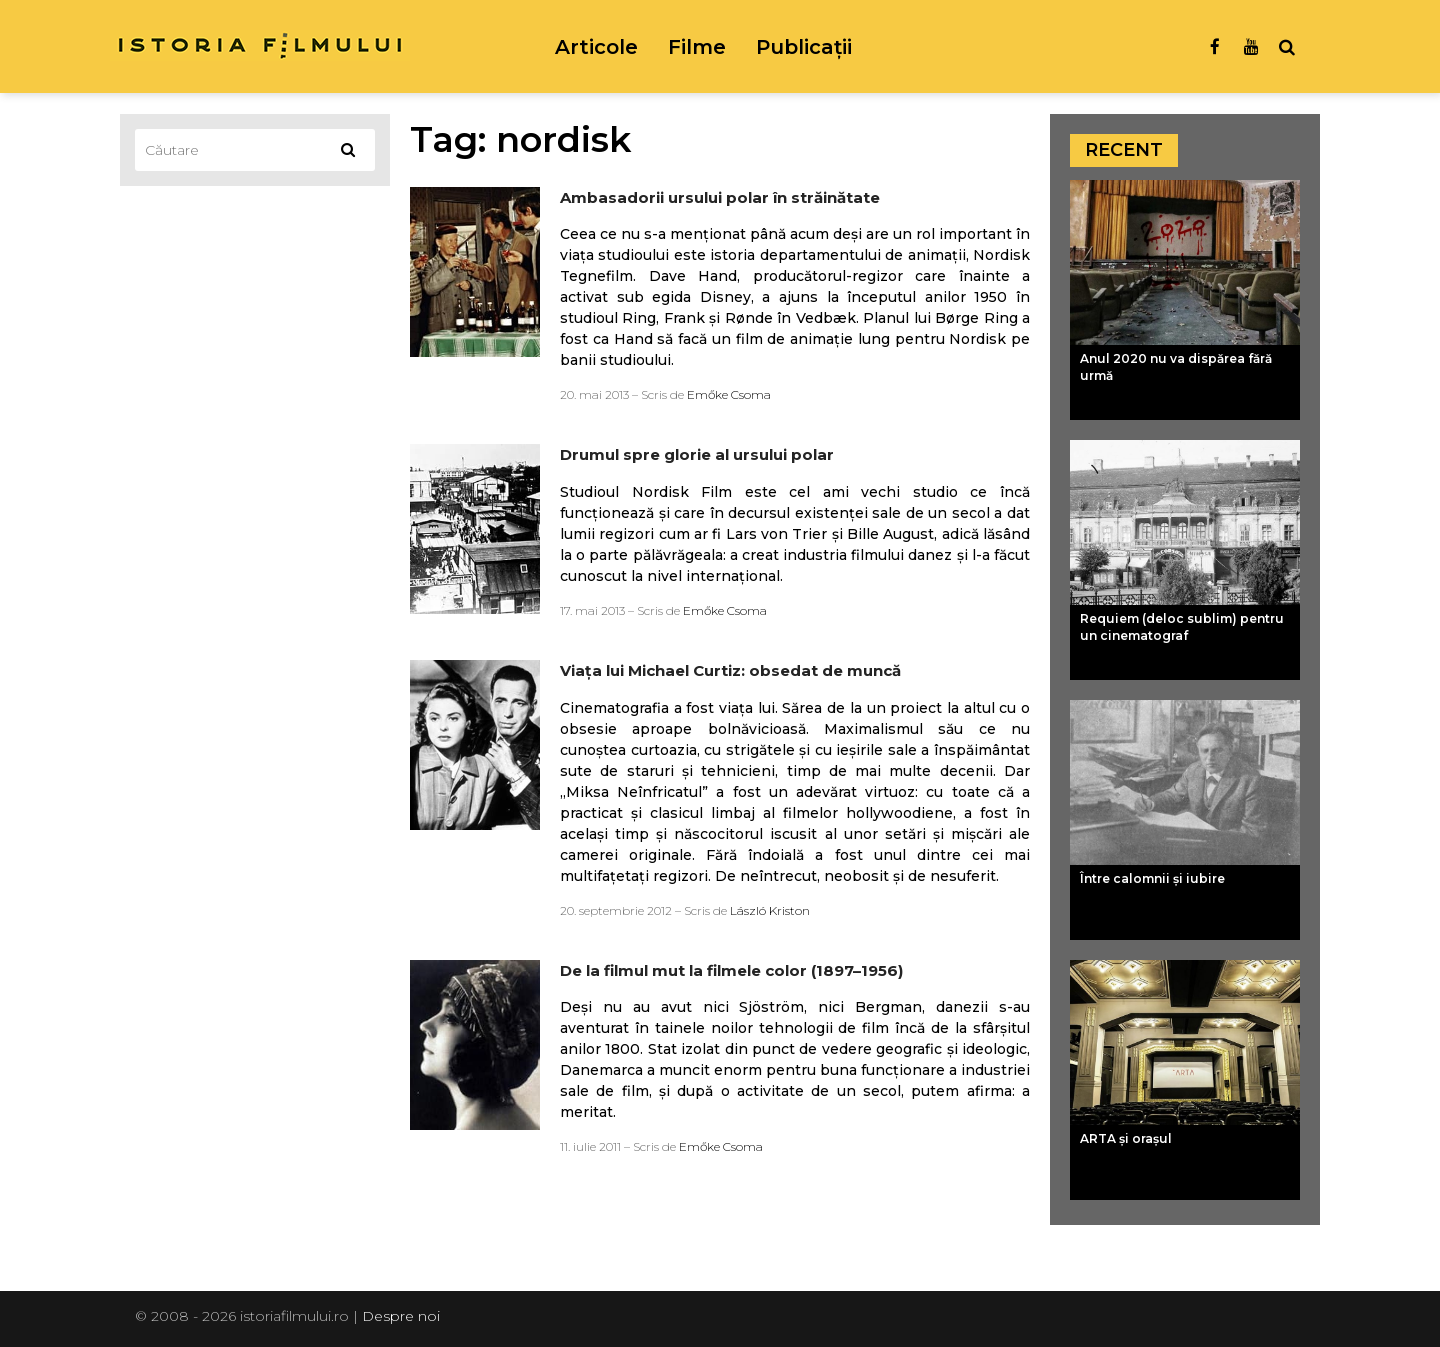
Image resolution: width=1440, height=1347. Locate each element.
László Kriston (770, 910)
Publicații (804, 47)
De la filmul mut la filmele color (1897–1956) (731, 970)
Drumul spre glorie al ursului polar (697, 454)
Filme (697, 47)
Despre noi (401, 1316)
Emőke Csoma (729, 394)
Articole (596, 47)
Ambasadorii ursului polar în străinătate (720, 197)
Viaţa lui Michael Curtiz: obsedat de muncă (730, 670)
